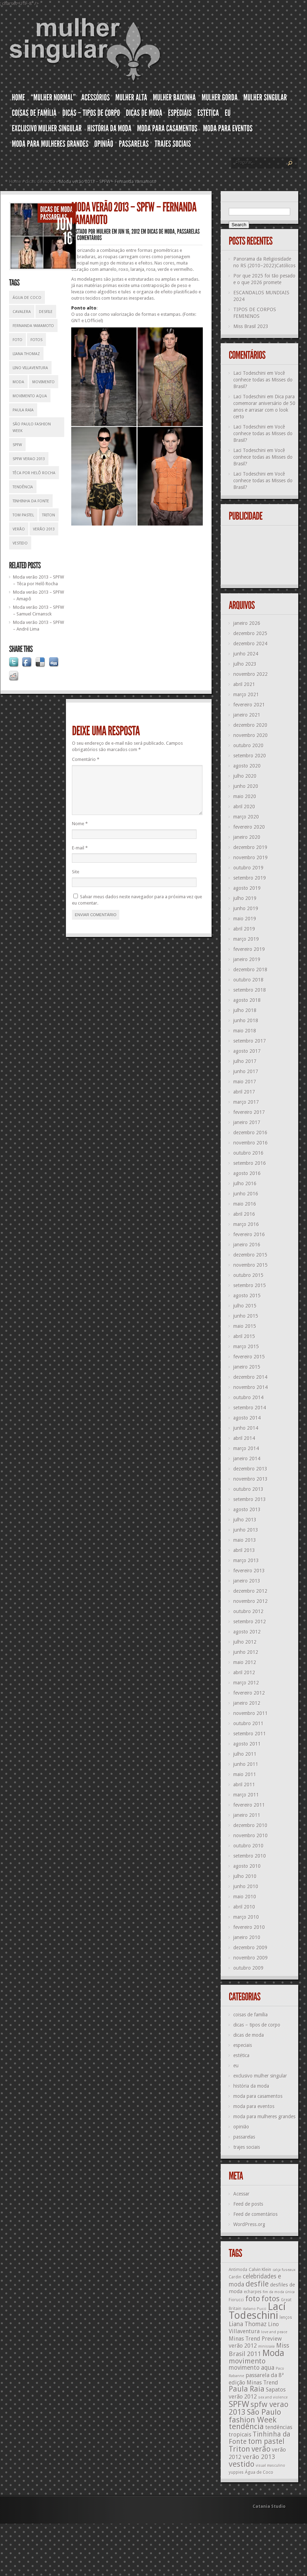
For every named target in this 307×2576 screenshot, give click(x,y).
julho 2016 (244, 1183)
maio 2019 (244, 918)
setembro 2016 (249, 1163)
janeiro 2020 (246, 837)
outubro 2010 (248, 1845)
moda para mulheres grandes (264, 2116)
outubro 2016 (248, 1153)
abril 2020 (244, 806)
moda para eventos (253, 2106)
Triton (48, 515)
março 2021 (246, 694)
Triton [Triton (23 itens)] (239, 2449)
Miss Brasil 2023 (250, 326)
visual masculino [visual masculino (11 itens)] (270, 2465)
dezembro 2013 (250, 1469)
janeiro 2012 (246, 1703)
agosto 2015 (247, 1295)
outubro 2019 (248, 867)
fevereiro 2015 (249, 1356)
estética (241, 2055)
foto (17, 340)
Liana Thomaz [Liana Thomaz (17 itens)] (248, 2324)
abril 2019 (244, 929)
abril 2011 (244, 1784)
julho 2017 (244, 1061)
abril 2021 (244, 684)
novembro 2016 (250, 1143)
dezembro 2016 (250, 1132)
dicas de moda (40, 181)
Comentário (85, 759)
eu (236, 2065)
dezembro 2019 (250, 847)
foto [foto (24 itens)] (252, 2298)
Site (75, 880)
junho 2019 (245, 908)
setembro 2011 (249, 1733)
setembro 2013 (249, 1499)
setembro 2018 (249, 990)
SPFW (17, 445)
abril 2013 (244, 1550)
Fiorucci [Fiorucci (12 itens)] (236, 2299)
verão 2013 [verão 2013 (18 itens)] (259, 2456)
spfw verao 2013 (29, 459)
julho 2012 (244, 1642)
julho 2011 (244, 1754)
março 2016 (246, 1224)
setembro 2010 (249, 1856)
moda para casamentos (257, 2096)
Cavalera (22, 311)
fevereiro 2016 (249, 1234)
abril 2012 (244, 1672)
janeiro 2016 (246, 1244)
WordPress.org (249, 2224)
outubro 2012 (248, 1611)
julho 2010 (244, 1876)
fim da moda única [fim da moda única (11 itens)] (279, 2292)
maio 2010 (244, 1896)
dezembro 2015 (250, 1255)
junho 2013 (245, 1530)
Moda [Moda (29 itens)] (273, 2353)
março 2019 (246, 939)
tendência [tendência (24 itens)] (246, 2426)
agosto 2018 (247, 1000)
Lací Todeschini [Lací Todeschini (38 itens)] (257, 2311)
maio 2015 (244, 1326)
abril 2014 (244, 1438)
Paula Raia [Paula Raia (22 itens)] (247, 2389)
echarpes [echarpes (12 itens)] (252, 2291)
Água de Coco (27, 297)
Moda (18, 382)
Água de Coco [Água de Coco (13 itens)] (259, 2472)
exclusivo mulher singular (260, 2076)
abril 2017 (244, 1092)
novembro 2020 (250, 735)
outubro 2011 (248, 1723)
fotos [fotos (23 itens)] (270, 2298)
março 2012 (246, 1682)
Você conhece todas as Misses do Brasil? (263, 379)
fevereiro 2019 (249, 949)
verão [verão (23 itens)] (261, 2449)
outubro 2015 (248, 1275)
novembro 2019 (250, 857)
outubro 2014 (248, 1397)
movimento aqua (30, 396)
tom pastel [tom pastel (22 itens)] (266, 2441)
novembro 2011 (250, 1713)
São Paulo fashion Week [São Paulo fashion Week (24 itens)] (255, 2415)
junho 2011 (245, 1764)
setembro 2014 (249, 1407)
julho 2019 (244, 898)
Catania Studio (269, 2506)
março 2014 (246, 1448)
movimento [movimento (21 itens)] (247, 2361)
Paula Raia (23, 410)
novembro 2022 (250, 674)
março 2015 (246, 1346)
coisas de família (250, 2014)
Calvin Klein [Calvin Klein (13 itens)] (260, 2269)
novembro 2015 (250, 1265)
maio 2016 (244, 1204)
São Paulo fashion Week (32, 427)
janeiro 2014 (246, 1458)
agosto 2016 (247, 1173)
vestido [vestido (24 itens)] (241, 2464)
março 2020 (246, 817)
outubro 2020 (248, 745)
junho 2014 (245, 1428)
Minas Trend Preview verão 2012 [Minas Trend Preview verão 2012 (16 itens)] (255, 2342)
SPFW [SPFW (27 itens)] (239, 2404)
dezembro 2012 (250, 1591)
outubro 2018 (248, 980)
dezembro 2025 (250, 633)
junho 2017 (245, 1071)
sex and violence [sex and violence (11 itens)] (273, 2397)
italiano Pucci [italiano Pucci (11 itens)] (254, 2309)
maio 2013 (244, 1540)
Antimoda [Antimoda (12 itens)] (238, 2269)
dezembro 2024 (250, 643)
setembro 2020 (249, 755)
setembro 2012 (249, 1621)
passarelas (244, 2137)
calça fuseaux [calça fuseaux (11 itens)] (284, 2270)
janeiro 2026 (246, 623)
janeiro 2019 (246, 959)
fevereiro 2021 (249, 704)
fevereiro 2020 (249, 827)
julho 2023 (244, 664)
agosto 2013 (247, 1509)
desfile (46, 311)
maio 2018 (244, 1030)
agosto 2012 (247, 1632)
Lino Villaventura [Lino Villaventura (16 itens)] (254, 2328)
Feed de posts (248, 2204)
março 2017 (246, 1102)
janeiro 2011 (246, 1815)
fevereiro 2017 (249, 1112)
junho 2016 (245, 1193)
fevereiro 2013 (249, 1570)
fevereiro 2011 (249, 1805)
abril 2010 (244, 1907)
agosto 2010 (247, 1866)
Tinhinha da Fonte (31, 501)
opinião (241, 2127)
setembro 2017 (249, 1041)
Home (15, 181)
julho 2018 (244, 1010)
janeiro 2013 (246, 1581)
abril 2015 (244, 1336)
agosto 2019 (247, 888)
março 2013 (246, 1560)
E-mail (80, 856)
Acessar (241, 2194)
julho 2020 (244, 776)
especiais (242, 2045)
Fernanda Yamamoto (33, 326)
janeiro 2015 (246, 1367)
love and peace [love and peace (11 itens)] (274, 2332)
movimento (43, 382)
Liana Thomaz (26, 354)
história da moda (251, 2086)
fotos (36, 340)
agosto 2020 (247, 766)
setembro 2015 (249, 1285)
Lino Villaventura (30, 368)
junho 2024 (245, 654)
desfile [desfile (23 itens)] (257, 2284)
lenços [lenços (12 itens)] (286, 2317)
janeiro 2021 (246, 715)
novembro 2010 (250, 1835)
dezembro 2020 (250, 725)
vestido (20, 543)
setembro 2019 (249, 878)
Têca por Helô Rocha (34, 473)
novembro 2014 (250, 1387)
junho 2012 (245, 1652)
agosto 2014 (247, 1418)
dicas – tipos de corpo (256, 2025)
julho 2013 (244, 1519)
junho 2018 (245, 1020)
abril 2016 (244, 1214)
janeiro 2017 (246, 1122)
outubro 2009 (248, 1968)
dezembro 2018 (250, 969)
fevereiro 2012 (249, 1693)
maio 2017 (244, 1081)
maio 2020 (244, 796)
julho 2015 (244, 1306)
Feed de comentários (255, 2214)
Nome (80, 832)
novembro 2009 (250, 1958)
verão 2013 (44, 529)
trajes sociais (246, 2147)
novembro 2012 (250, 1601)
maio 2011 (244, 1774)
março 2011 (246, 1795)
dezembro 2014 (250, 1377)
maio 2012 (244, 1662)
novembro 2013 (250, 1479)
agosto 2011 (247, 1744)
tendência (23, 487)
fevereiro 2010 (249, 1927)
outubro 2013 (248, 1489)
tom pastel (23, 515)
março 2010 (246, 1917)
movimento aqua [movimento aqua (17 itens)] (251, 2367)
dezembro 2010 (250, 1825)
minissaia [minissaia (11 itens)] (266, 2346)
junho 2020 (245, 786)
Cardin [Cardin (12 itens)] (235, 2277)
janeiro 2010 (246, 1937)
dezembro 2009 (250, 1947)
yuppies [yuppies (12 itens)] (236, 2472)
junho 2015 (245, 1316)
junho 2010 (245, 1886)
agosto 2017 (247, 1051)
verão (19, 529)
